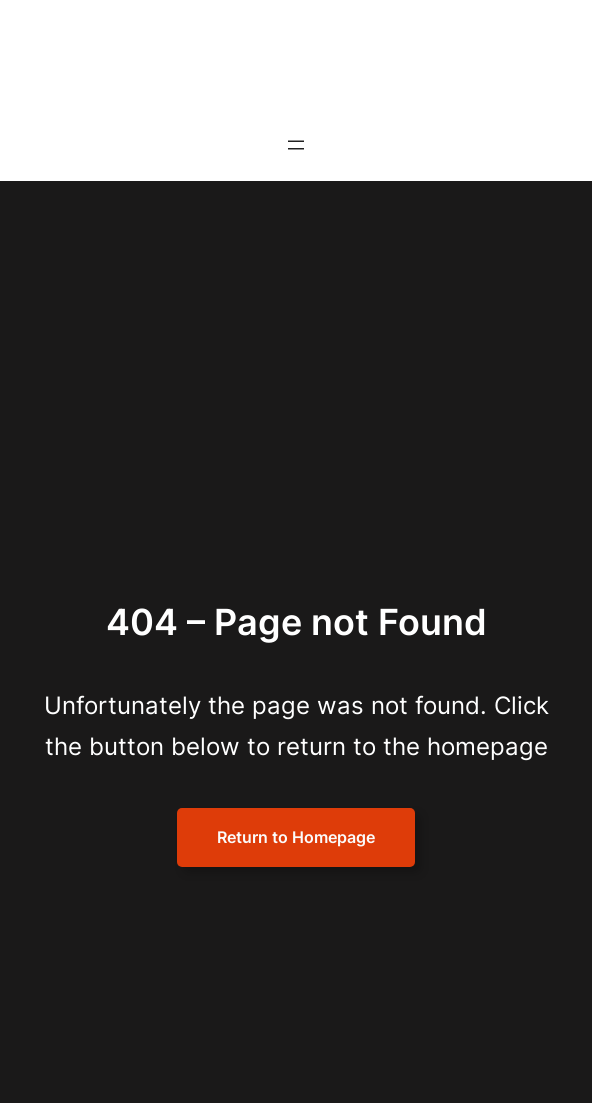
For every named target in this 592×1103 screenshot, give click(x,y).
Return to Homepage (296, 837)
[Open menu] (296, 145)
